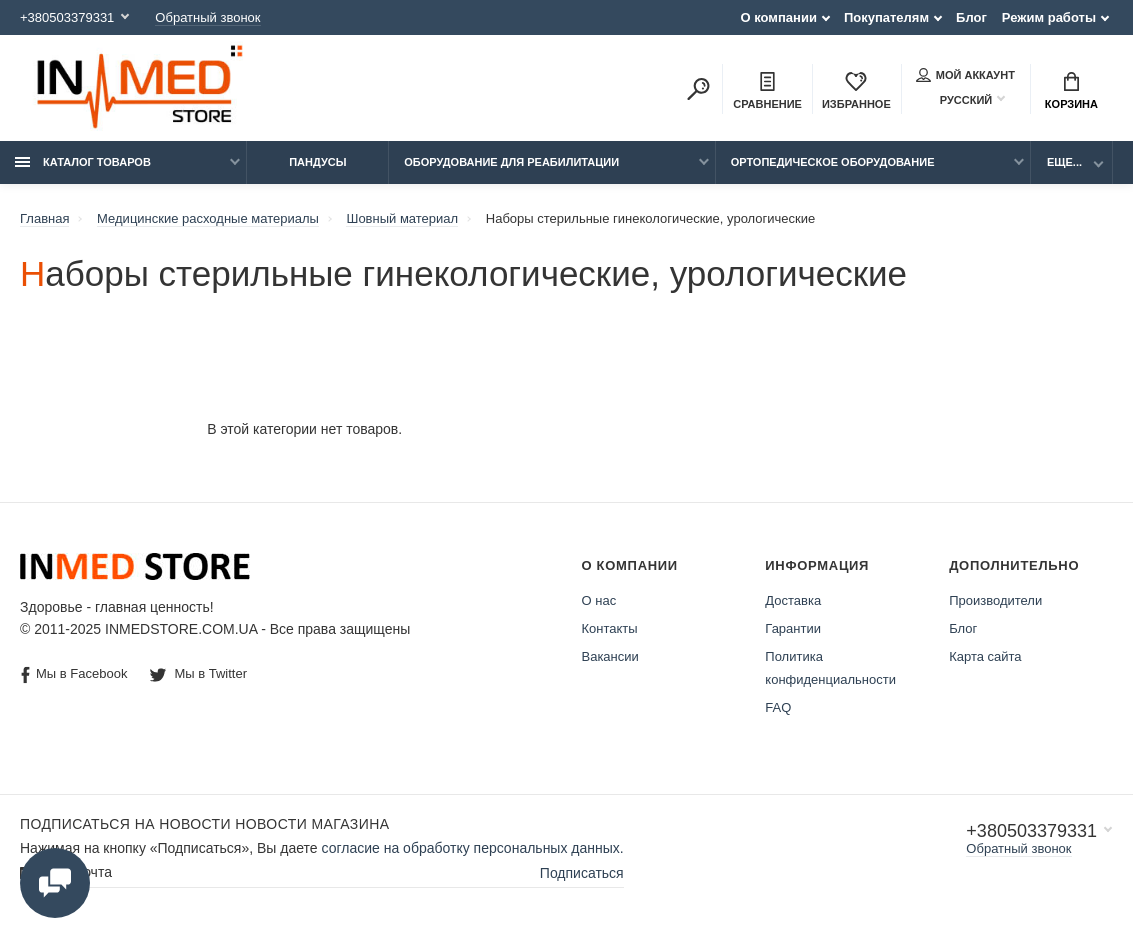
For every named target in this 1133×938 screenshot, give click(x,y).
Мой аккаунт (965, 75)
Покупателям (886, 17)
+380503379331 (67, 17)
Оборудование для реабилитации (511, 162)
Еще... (1064, 162)
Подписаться (582, 873)
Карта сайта (985, 656)
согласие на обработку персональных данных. (473, 848)
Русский (954, 99)
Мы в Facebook (74, 674)
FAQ (778, 707)
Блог (971, 17)
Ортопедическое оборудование (833, 162)
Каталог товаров (83, 162)
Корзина (1071, 91)
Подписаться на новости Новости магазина (204, 824)
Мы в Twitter (198, 673)
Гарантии (793, 628)
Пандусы (317, 162)
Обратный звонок (207, 17)
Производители (995, 600)
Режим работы (1049, 17)
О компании (779, 17)
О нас (599, 600)
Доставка (793, 600)
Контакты (610, 628)
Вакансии (610, 656)
